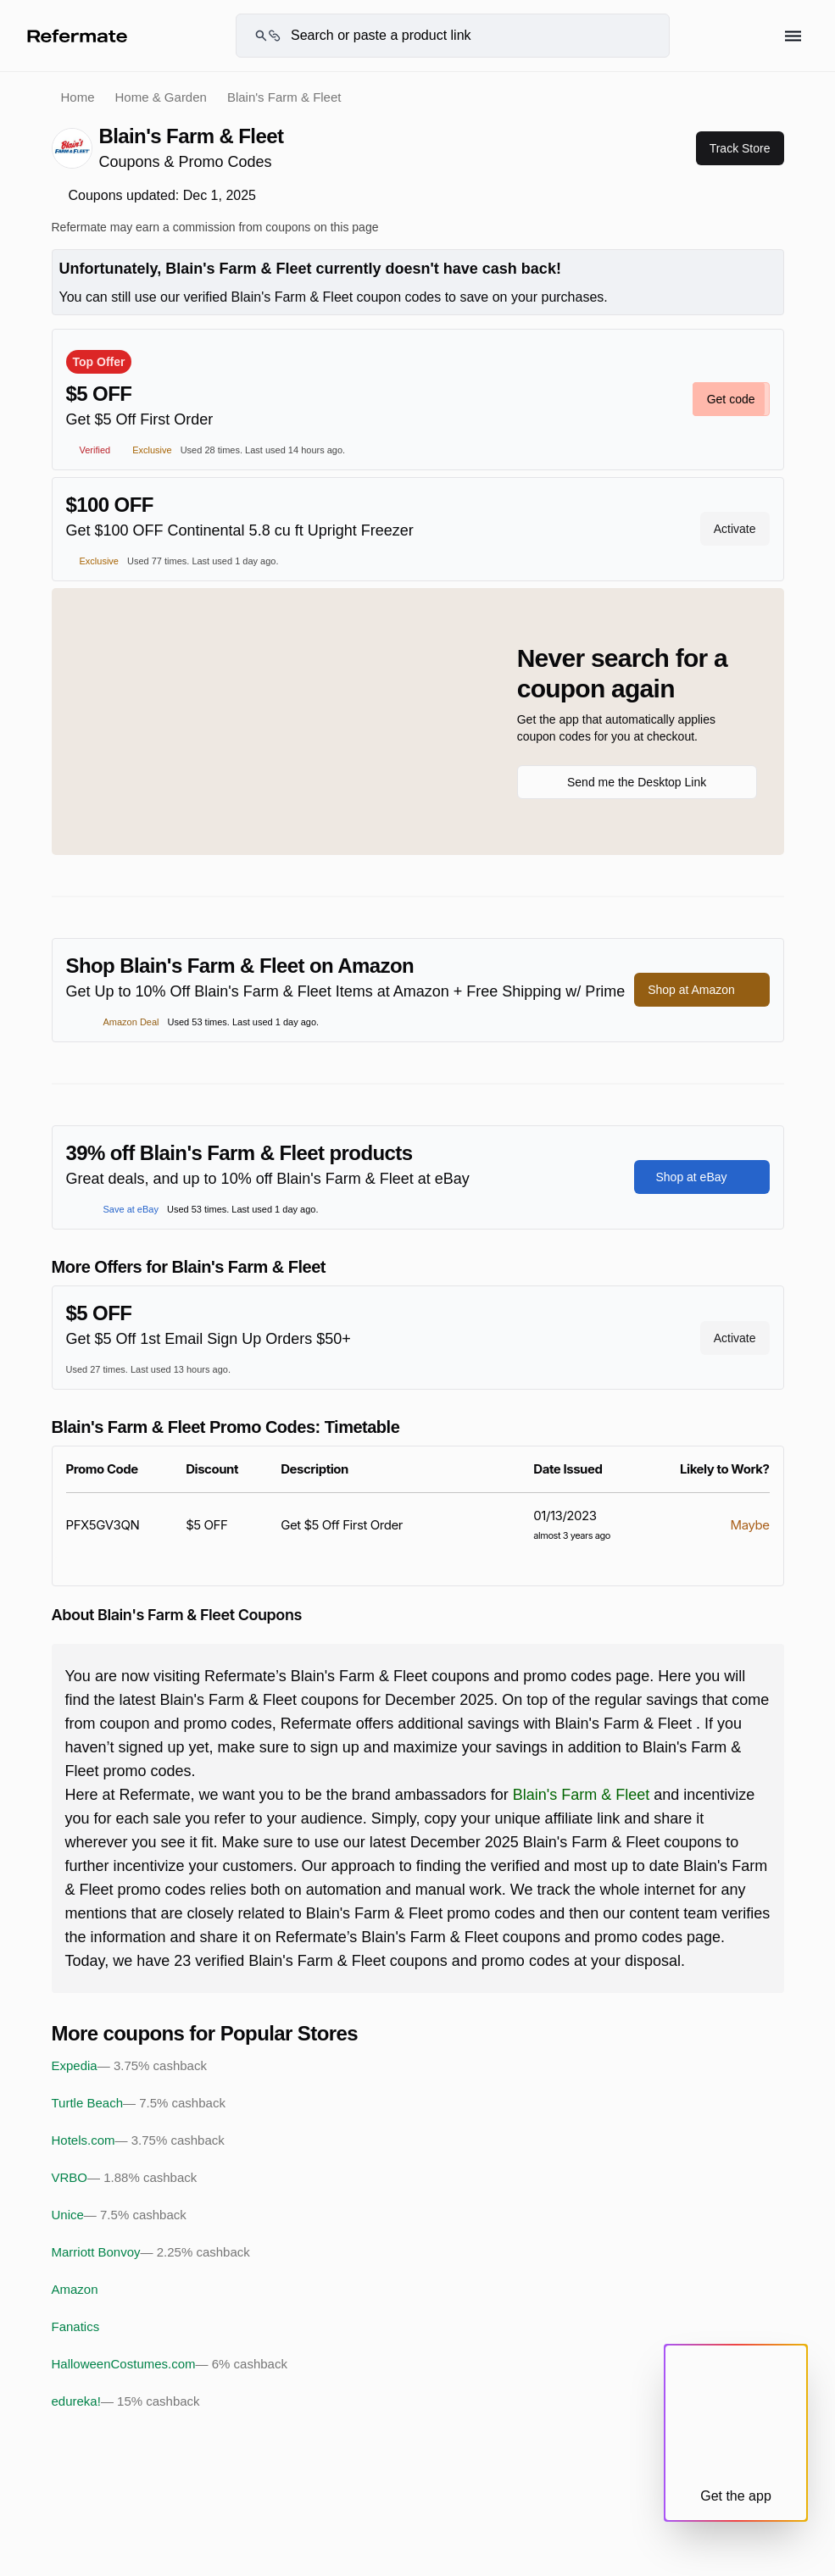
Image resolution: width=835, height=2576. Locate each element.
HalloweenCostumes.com (169, 2364)
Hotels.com (138, 2140)
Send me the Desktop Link (636, 782)
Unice (119, 2215)
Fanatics (76, 2326)
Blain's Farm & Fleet (581, 1794)
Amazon (75, 2289)
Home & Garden (161, 97)
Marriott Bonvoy (151, 2252)
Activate (735, 529)
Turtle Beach (138, 2103)
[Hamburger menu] (793, 36)
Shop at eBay (701, 1177)
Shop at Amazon (701, 990)
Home (78, 97)
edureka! (126, 2401)
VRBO (125, 2178)
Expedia (129, 2066)
